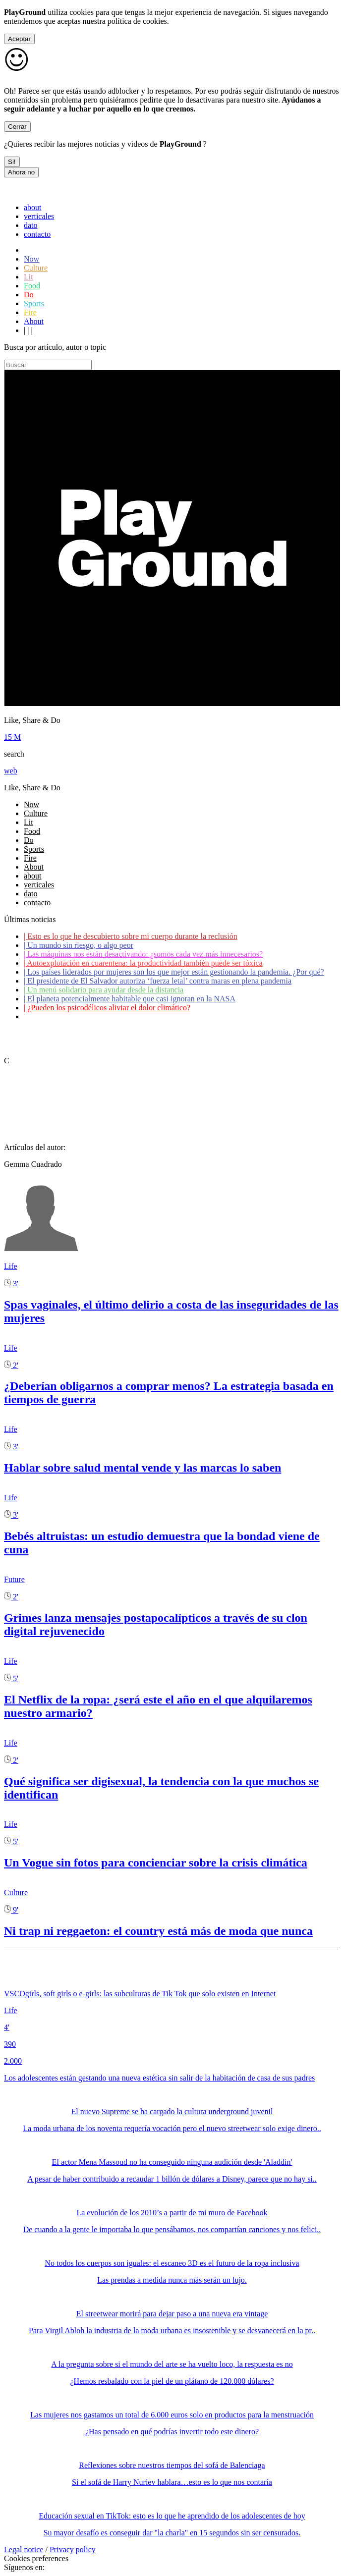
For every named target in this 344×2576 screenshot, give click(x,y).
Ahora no (21, 172)
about (33, 207)
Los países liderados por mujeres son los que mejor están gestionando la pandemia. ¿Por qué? (174, 972)
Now (31, 259)
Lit (28, 277)
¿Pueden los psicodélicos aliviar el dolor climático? (107, 1007)
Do (29, 294)
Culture (36, 268)
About (34, 321)
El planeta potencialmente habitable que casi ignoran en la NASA (129, 998)
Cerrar (17, 126)
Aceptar (19, 39)
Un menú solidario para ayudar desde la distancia (103, 990)
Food (32, 285)
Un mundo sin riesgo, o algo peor (78, 945)
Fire (30, 312)
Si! (12, 161)
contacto (37, 234)
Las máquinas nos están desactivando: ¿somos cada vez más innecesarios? (143, 954)
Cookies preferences (36, 2558)
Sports (34, 303)
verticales (39, 216)
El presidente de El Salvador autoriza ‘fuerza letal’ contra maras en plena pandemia (157, 981)
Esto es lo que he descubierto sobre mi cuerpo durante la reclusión (130, 936)
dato (31, 225)
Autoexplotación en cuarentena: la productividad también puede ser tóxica (143, 963)
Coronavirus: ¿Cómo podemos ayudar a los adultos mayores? (123, 1016)
